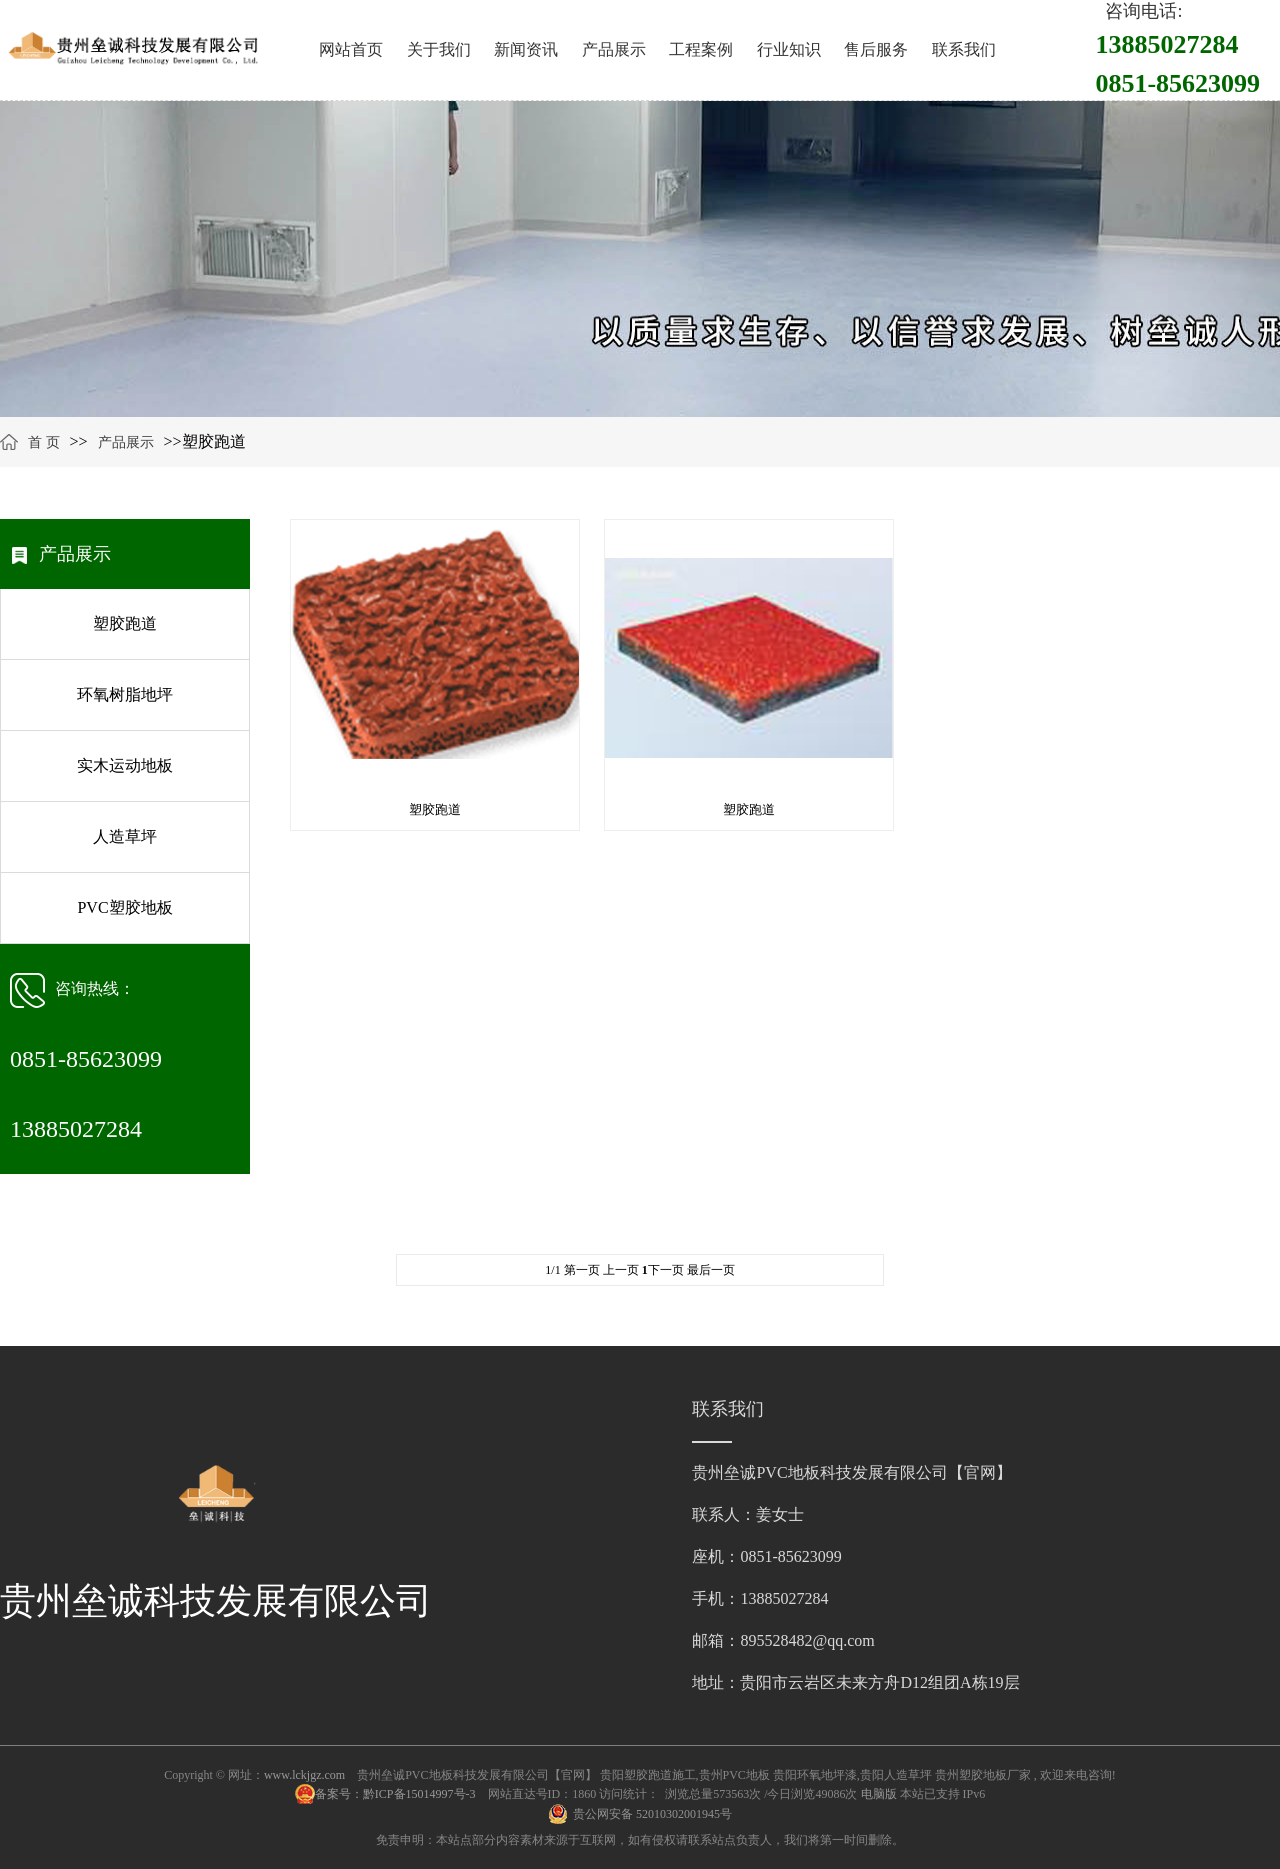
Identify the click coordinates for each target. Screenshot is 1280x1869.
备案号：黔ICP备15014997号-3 (397, 1794)
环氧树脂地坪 (125, 694)
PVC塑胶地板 (124, 907)
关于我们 (439, 49)
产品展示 (614, 49)
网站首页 (351, 49)
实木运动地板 (125, 765)
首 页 (44, 442)
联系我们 (964, 49)
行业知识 (789, 49)
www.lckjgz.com (304, 1775)
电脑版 (879, 1794)
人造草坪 (125, 836)
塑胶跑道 (125, 623)
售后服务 (876, 49)
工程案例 (701, 49)
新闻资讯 (526, 49)
